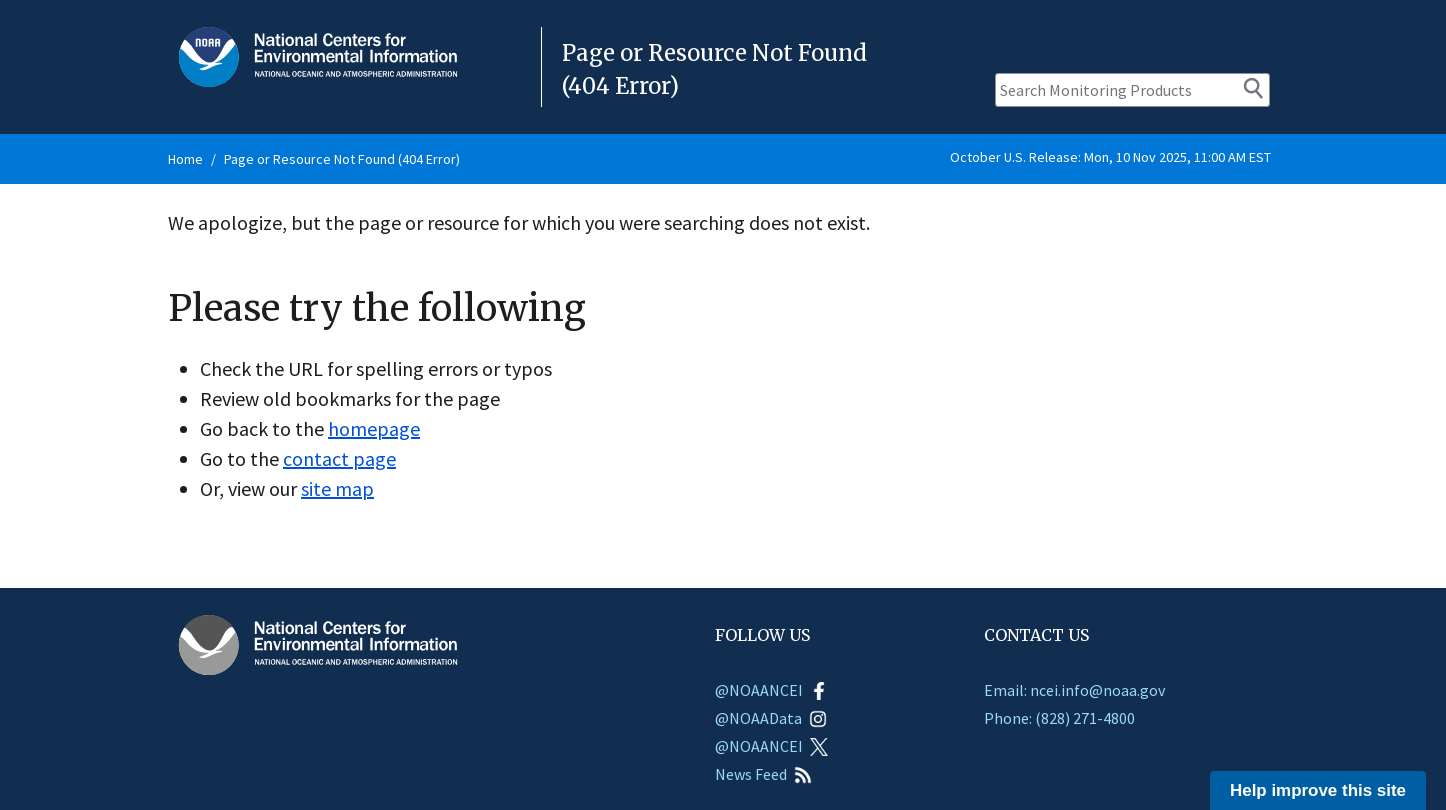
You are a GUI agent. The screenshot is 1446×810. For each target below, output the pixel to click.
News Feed (763, 774)
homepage (374, 428)
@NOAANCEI (771, 690)
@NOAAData (771, 718)
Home (185, 159)
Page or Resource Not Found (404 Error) (342, 159)
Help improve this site (1318, 790)
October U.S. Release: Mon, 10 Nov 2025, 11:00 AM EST (1110, 157)
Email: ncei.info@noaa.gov (1074, 690)
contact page (339, 458)
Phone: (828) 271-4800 (1059, 718)
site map (337, 488)
